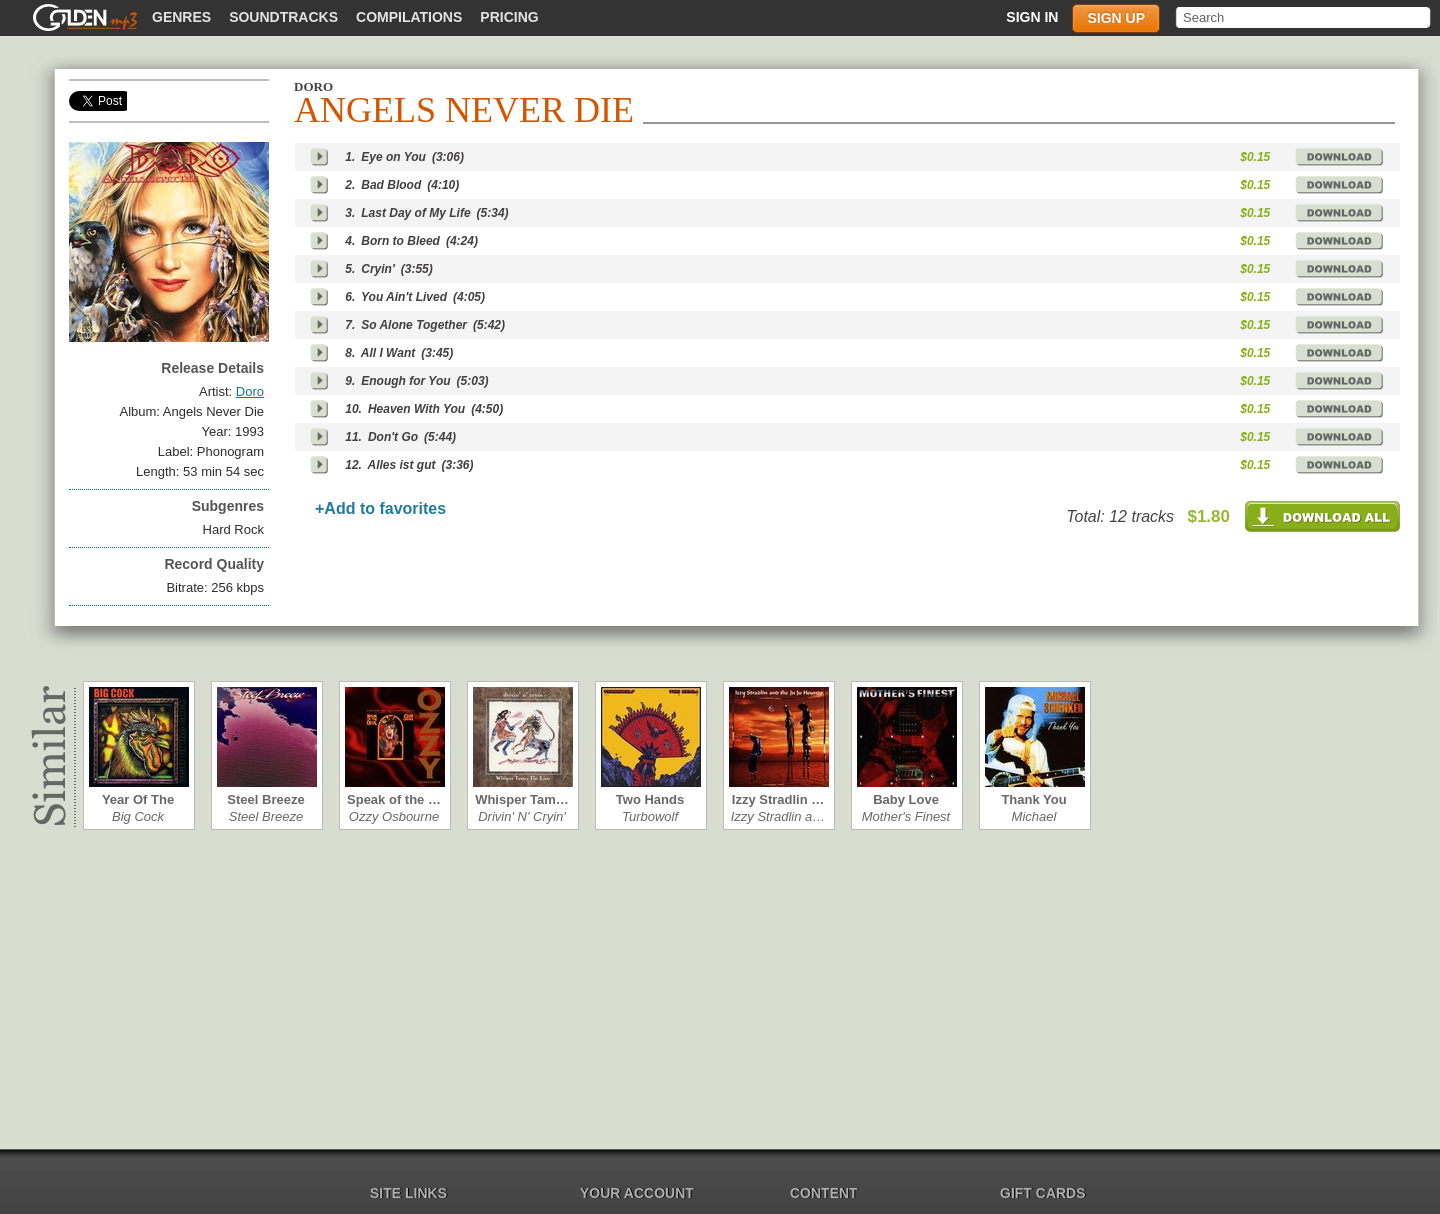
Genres (181, 17)
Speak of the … (394, 799)
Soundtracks (283, 17)
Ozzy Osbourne (394, 816)
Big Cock (138, 816)
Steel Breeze (265, 799)
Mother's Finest (906, 816)
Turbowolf (650, 816)
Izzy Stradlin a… (778, 816)
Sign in (1032, 17)
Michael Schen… (1034, 816)
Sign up (1116, 18)
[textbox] (1304, 17)
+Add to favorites (380, 508)
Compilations (409, 17)
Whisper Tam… (522, 799)
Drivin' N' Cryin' (522, 816)
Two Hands (650, 799)
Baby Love (906, 799)
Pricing (509, 17)
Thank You (1033, 799)
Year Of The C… (138, 799)
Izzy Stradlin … (778, 799)
